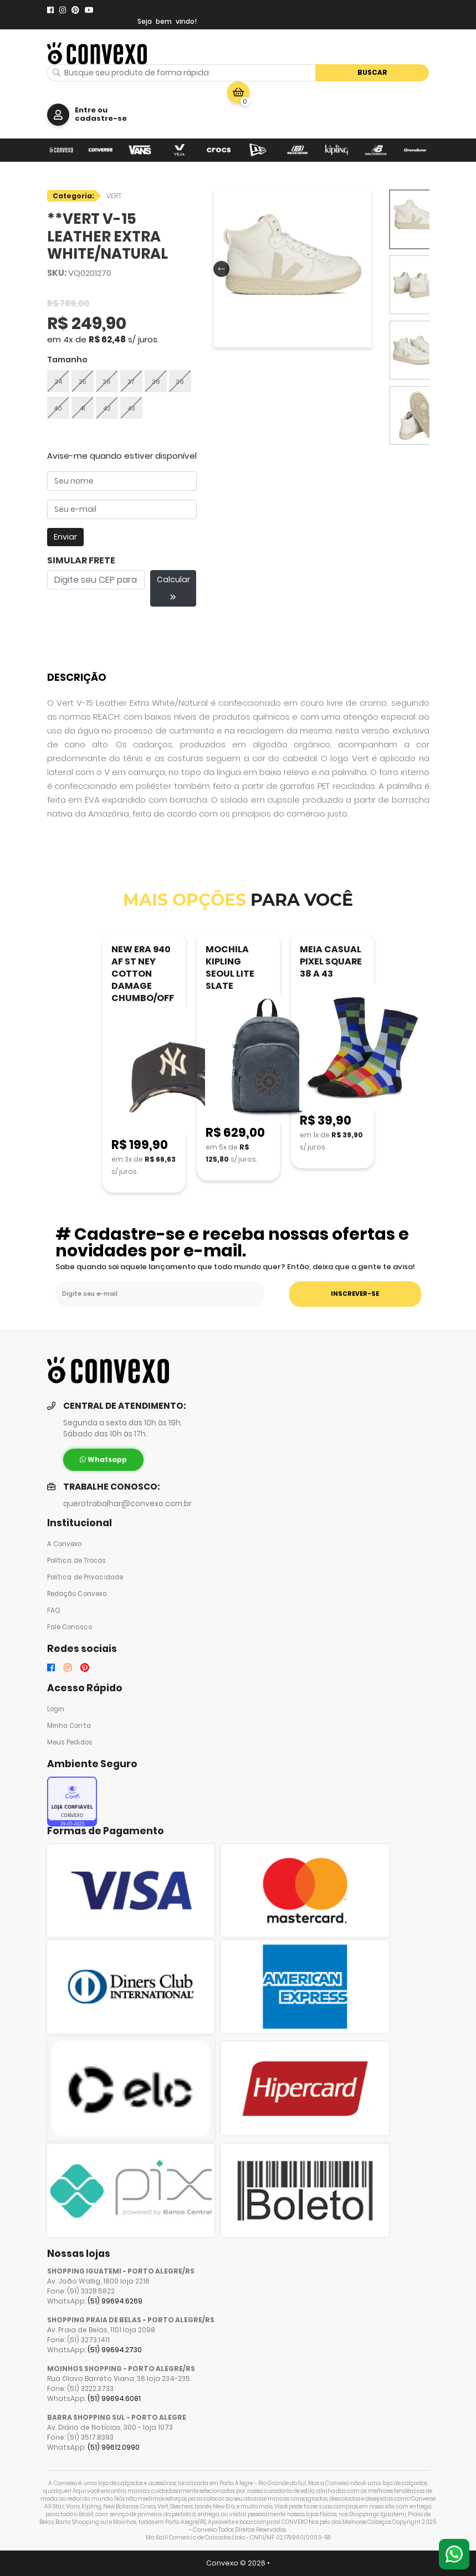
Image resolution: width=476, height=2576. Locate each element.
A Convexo (64, 1544)
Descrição (76, 677)
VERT (114, 196)
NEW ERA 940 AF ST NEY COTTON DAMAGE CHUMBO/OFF (142, 973)
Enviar (65, 536)
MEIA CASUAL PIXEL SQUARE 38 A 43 (331, 961)
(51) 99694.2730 (115, 2349)
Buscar (372, 72)
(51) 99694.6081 (114, 2398)
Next (361, 268)
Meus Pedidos (70, 1742)
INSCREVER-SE (355, 1293)
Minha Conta (69, 1725)
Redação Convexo (77, 1593)
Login (56, 1709)
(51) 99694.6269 (115, 2301)
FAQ (53, 1610)
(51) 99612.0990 (114, 2447)
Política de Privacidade (85, 1577)
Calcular (173, 587)
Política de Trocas (76, 1560)
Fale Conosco (69, 1627)
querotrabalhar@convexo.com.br (127, 1504)
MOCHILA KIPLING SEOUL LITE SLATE (230, 967)
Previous (218, 268)
